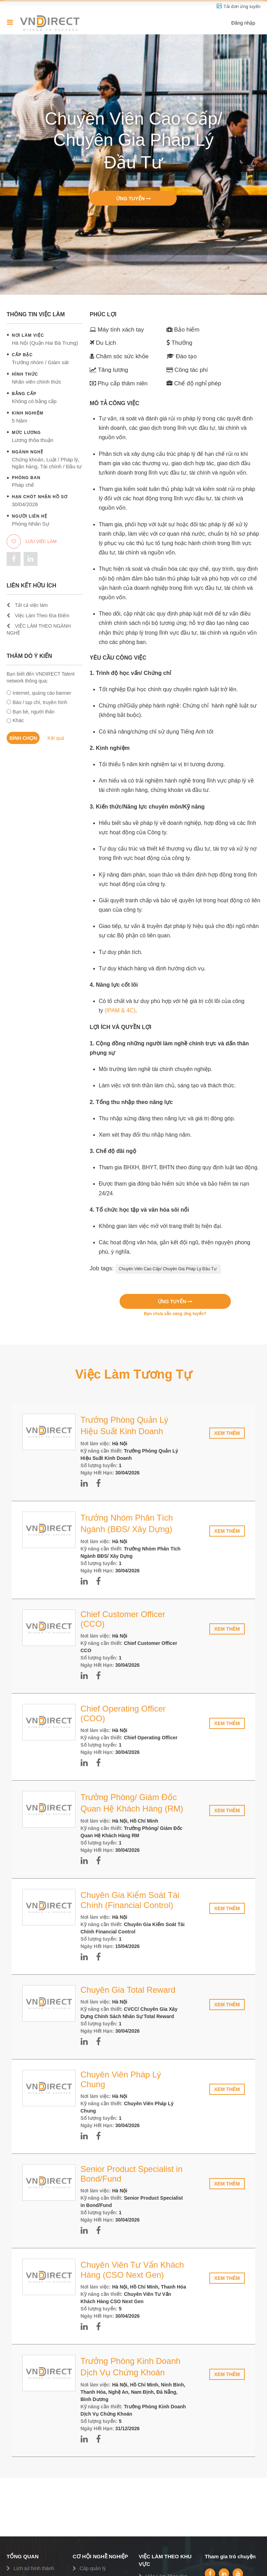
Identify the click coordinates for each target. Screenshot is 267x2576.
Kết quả (56, 738)
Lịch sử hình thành (34, 2568)
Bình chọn (23, 738)
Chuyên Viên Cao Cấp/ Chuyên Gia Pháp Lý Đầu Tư (168, 1268)
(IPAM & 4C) (120, 1010)
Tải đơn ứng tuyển (242, 6)
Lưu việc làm (32, 541)
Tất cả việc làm (27, 605)
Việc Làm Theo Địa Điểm (38, 615)
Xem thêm (227, 1433)
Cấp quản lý (93, 2568)
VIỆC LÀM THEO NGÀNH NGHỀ (39, 629)
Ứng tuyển (133, 198)
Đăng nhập (243, 23)
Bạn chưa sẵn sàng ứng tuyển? (175, 1313)
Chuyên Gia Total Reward (128, 1989)
